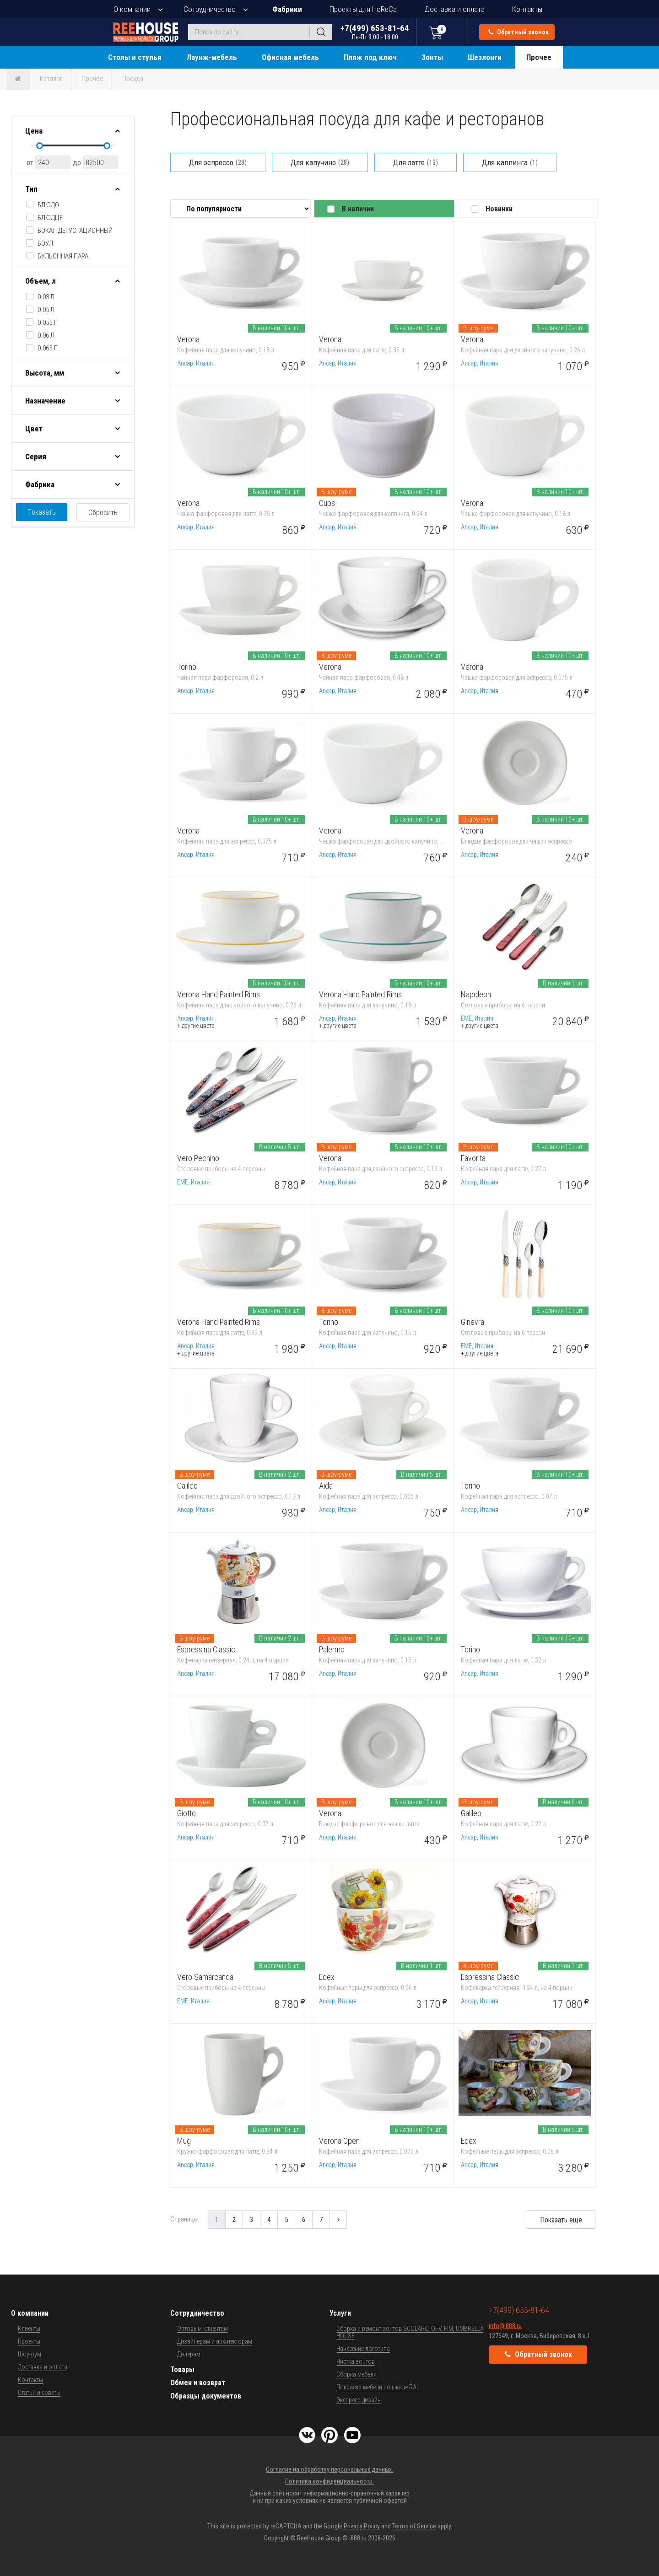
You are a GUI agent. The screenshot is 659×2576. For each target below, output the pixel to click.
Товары (182, 2369)
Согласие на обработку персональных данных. (329, 2469)
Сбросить (103, 512)
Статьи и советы (39, 2392)
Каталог (51, 79)
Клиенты (29, 2328)
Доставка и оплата (454, 9)
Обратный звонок (518, 32)
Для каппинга (510, 162)
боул (45, 243)
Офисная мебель (290, 57)
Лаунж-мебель (211, 57)
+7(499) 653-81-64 (374, 32)
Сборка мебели (356, 2374)
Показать (41, 512)
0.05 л (46, 310)
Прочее (538, 57)
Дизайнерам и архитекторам (214, 2341)
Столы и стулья (135, 57)
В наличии (358, 208)
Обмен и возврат (197, 2382)
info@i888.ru (505, 2325)
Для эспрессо (218, 162)
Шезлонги (485, 57)
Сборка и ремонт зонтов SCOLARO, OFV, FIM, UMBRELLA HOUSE (410, 2332)
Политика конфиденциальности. (329, 2481)
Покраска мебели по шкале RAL (377, 2387)
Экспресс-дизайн (358, 2400)
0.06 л (46, 335)
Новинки (499, 208)
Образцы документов (205, 2396)
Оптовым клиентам (202, 2328)
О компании (132, 9)
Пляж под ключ (370, 57)
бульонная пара (63, 256)
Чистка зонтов (355, 2361)
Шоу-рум (29, 2354)
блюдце (50, 218)
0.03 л (46, 297)
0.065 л (48, 348)
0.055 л (48, 322)
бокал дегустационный (75, 230)
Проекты (29, 2341)
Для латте (415, 162)
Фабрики (287, 9)
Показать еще (561, 2220)
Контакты (527, 9)
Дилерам (188, 2354)
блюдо (48, 205)
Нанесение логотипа (363, 2348)
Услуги (340, 2313)
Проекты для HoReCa (363, 9)
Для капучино (320, 162)
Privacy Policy (362, 2526)
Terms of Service (414, 2526)
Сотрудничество (210, 9)
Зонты (432, 57)
